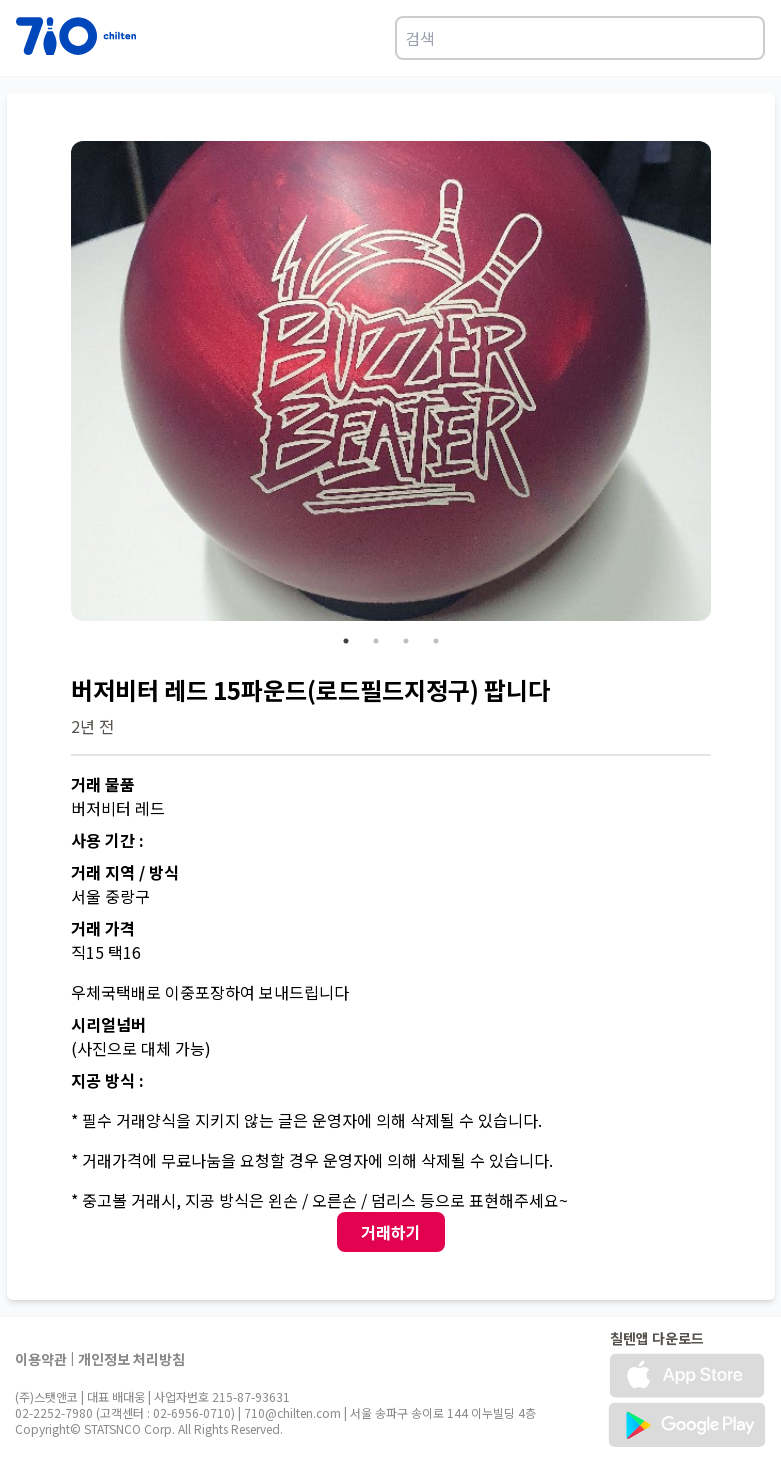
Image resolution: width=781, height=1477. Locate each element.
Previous (56, 384)
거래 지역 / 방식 (125, 872)
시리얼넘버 (108, 1024)
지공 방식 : (107, 1080)
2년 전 (92, 726)
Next (726, 384)
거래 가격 (103, 928)
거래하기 (391, 1232)
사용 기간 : (107, 840)
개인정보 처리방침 (131, 1359)
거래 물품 (103, 784)
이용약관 (41, 1359)
